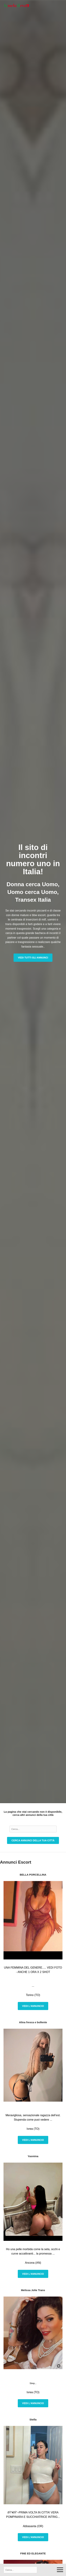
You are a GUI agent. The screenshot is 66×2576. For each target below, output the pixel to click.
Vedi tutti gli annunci (33, 957)
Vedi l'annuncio (33, 2006)
